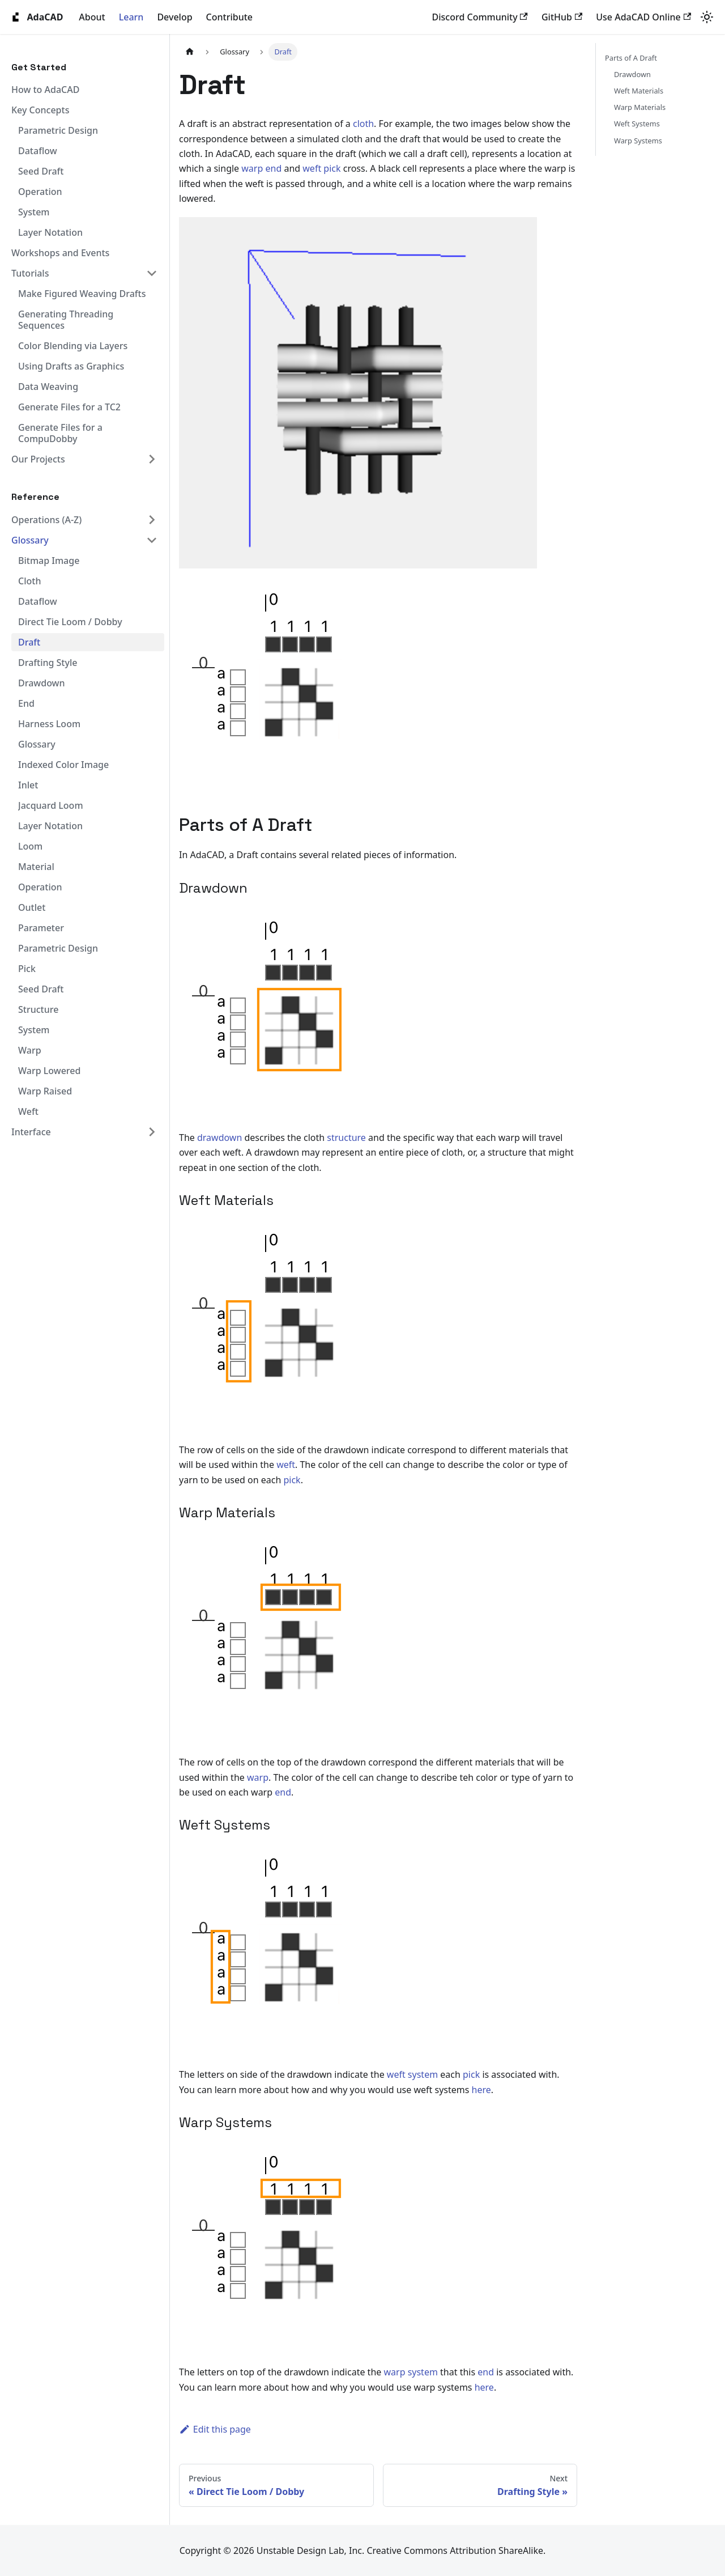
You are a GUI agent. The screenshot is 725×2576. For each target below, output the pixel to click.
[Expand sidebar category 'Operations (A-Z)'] (151, 520)
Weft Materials (638, 91)
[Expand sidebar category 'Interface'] (151, 1132)
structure (346, 1137)
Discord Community (480, 17)
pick (331, 168)
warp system (410, 2372)
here (481, 2089)
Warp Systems (638, 140)
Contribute (229, 17)
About (92, 17)
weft (311, 168)
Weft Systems (637, 123)
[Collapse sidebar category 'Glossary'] (151, 540)
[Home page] (190, 52)
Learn (131, 17)
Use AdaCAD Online (643, 17)
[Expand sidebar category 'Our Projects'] (151, 459)
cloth (363, 123)
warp (252, 168)
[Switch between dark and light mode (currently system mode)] (707, 17)
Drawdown (632, 74)
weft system (412, 2074)
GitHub (561, 17)
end (273, 168)
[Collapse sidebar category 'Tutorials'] (151, 273)
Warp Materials (640, 107)
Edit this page (215, 2429)
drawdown (219, 1137)
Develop (174, 17)
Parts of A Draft (631, 58)
